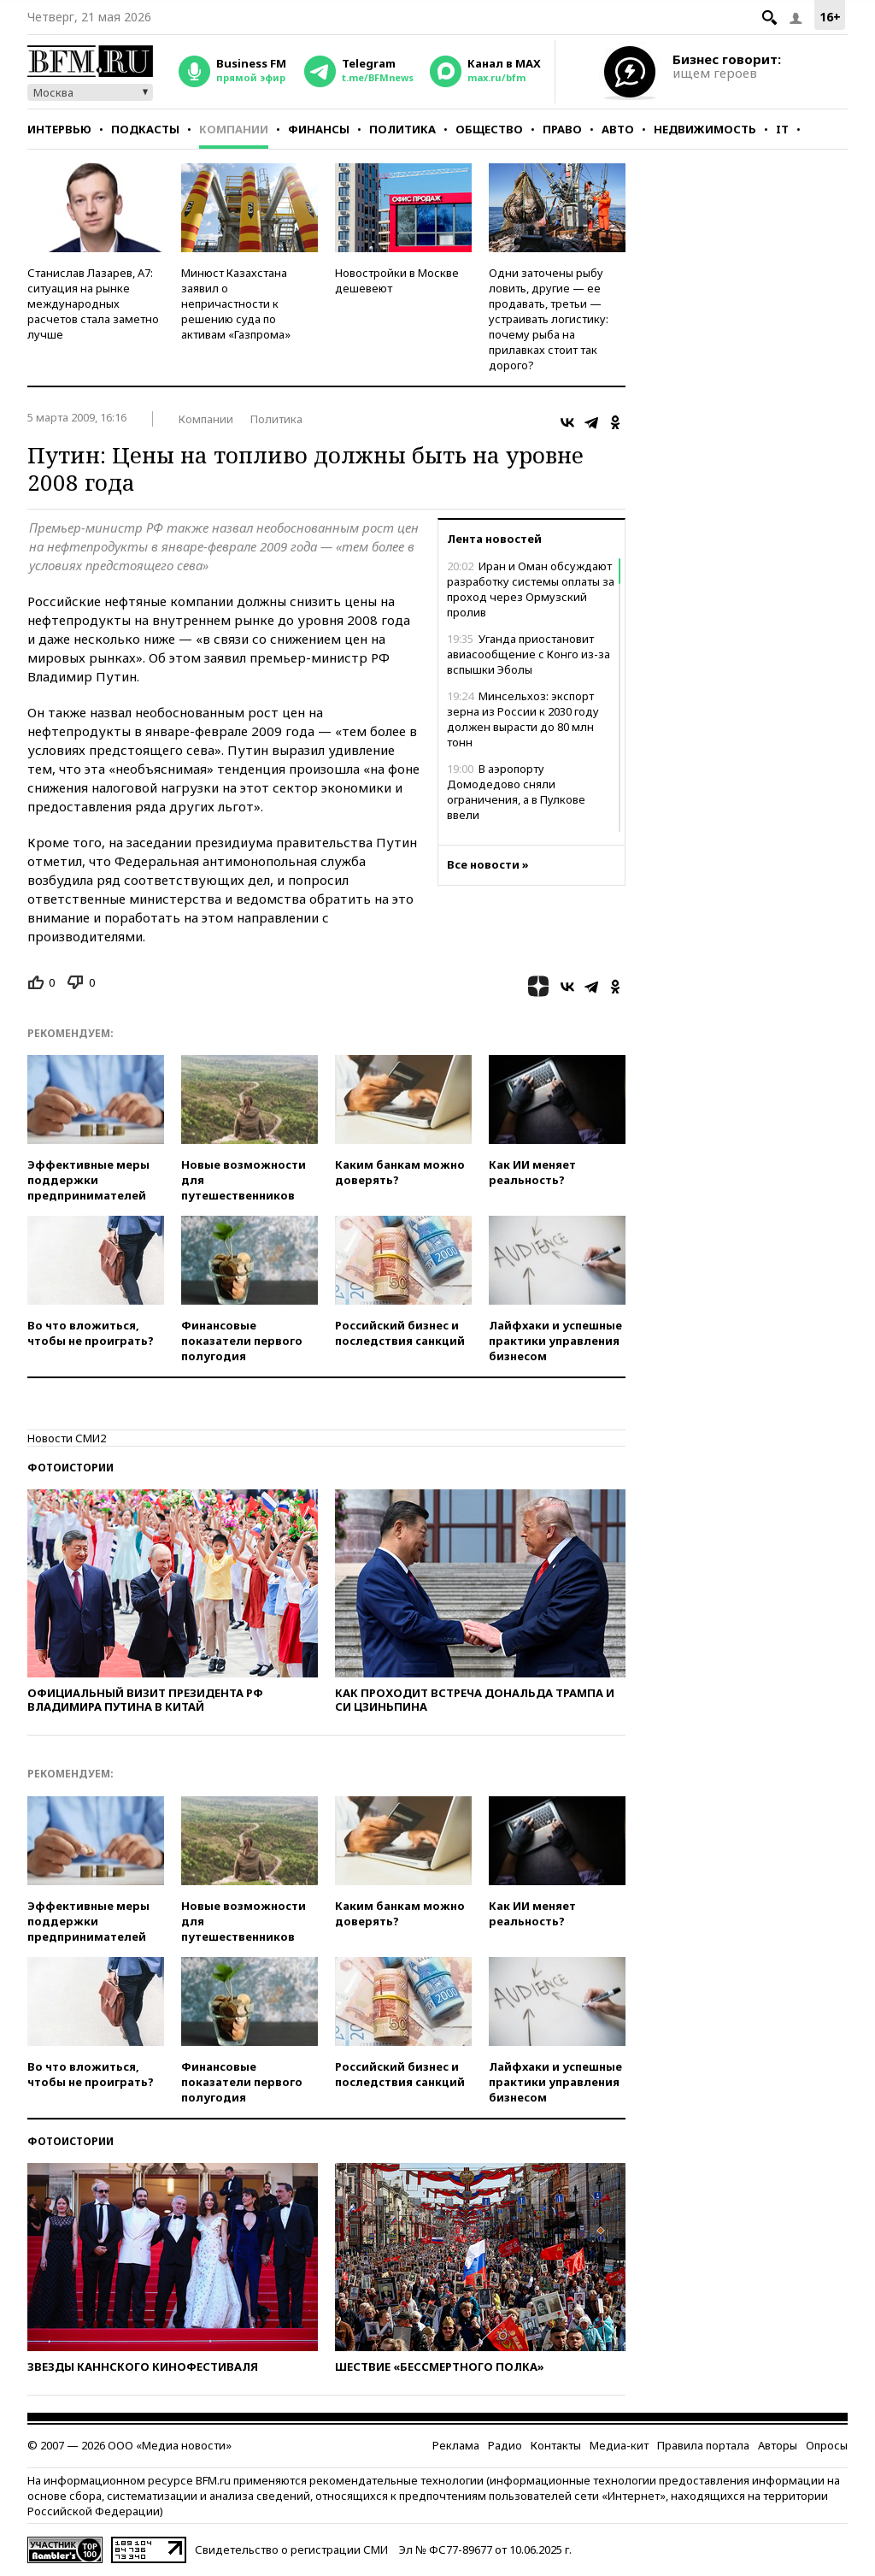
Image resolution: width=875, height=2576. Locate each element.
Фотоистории (70, 1467)
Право (562, 129)
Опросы (827, 2445)
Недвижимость (705, 129)
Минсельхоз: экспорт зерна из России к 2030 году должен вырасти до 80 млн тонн (523, 719)
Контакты (556, 2445)
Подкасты (145, 129)
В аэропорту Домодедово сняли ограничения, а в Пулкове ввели (516, 791)
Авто (618, 129)
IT (782, 129)
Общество (489, 129)
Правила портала (703, 2445)
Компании (233, 129)
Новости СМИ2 (66, 1438)
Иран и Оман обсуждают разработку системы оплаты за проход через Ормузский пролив (530, 589)
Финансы (318, 129)
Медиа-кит (619, 2445)
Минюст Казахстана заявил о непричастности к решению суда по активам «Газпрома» (236, 303)
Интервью (59, 129)
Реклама (455, 2445)
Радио (505, 2445)
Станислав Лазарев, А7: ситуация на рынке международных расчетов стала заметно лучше (93, 303)
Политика (402, 129)
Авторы (777, 2445)
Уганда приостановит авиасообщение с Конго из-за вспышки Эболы (528, 654)
